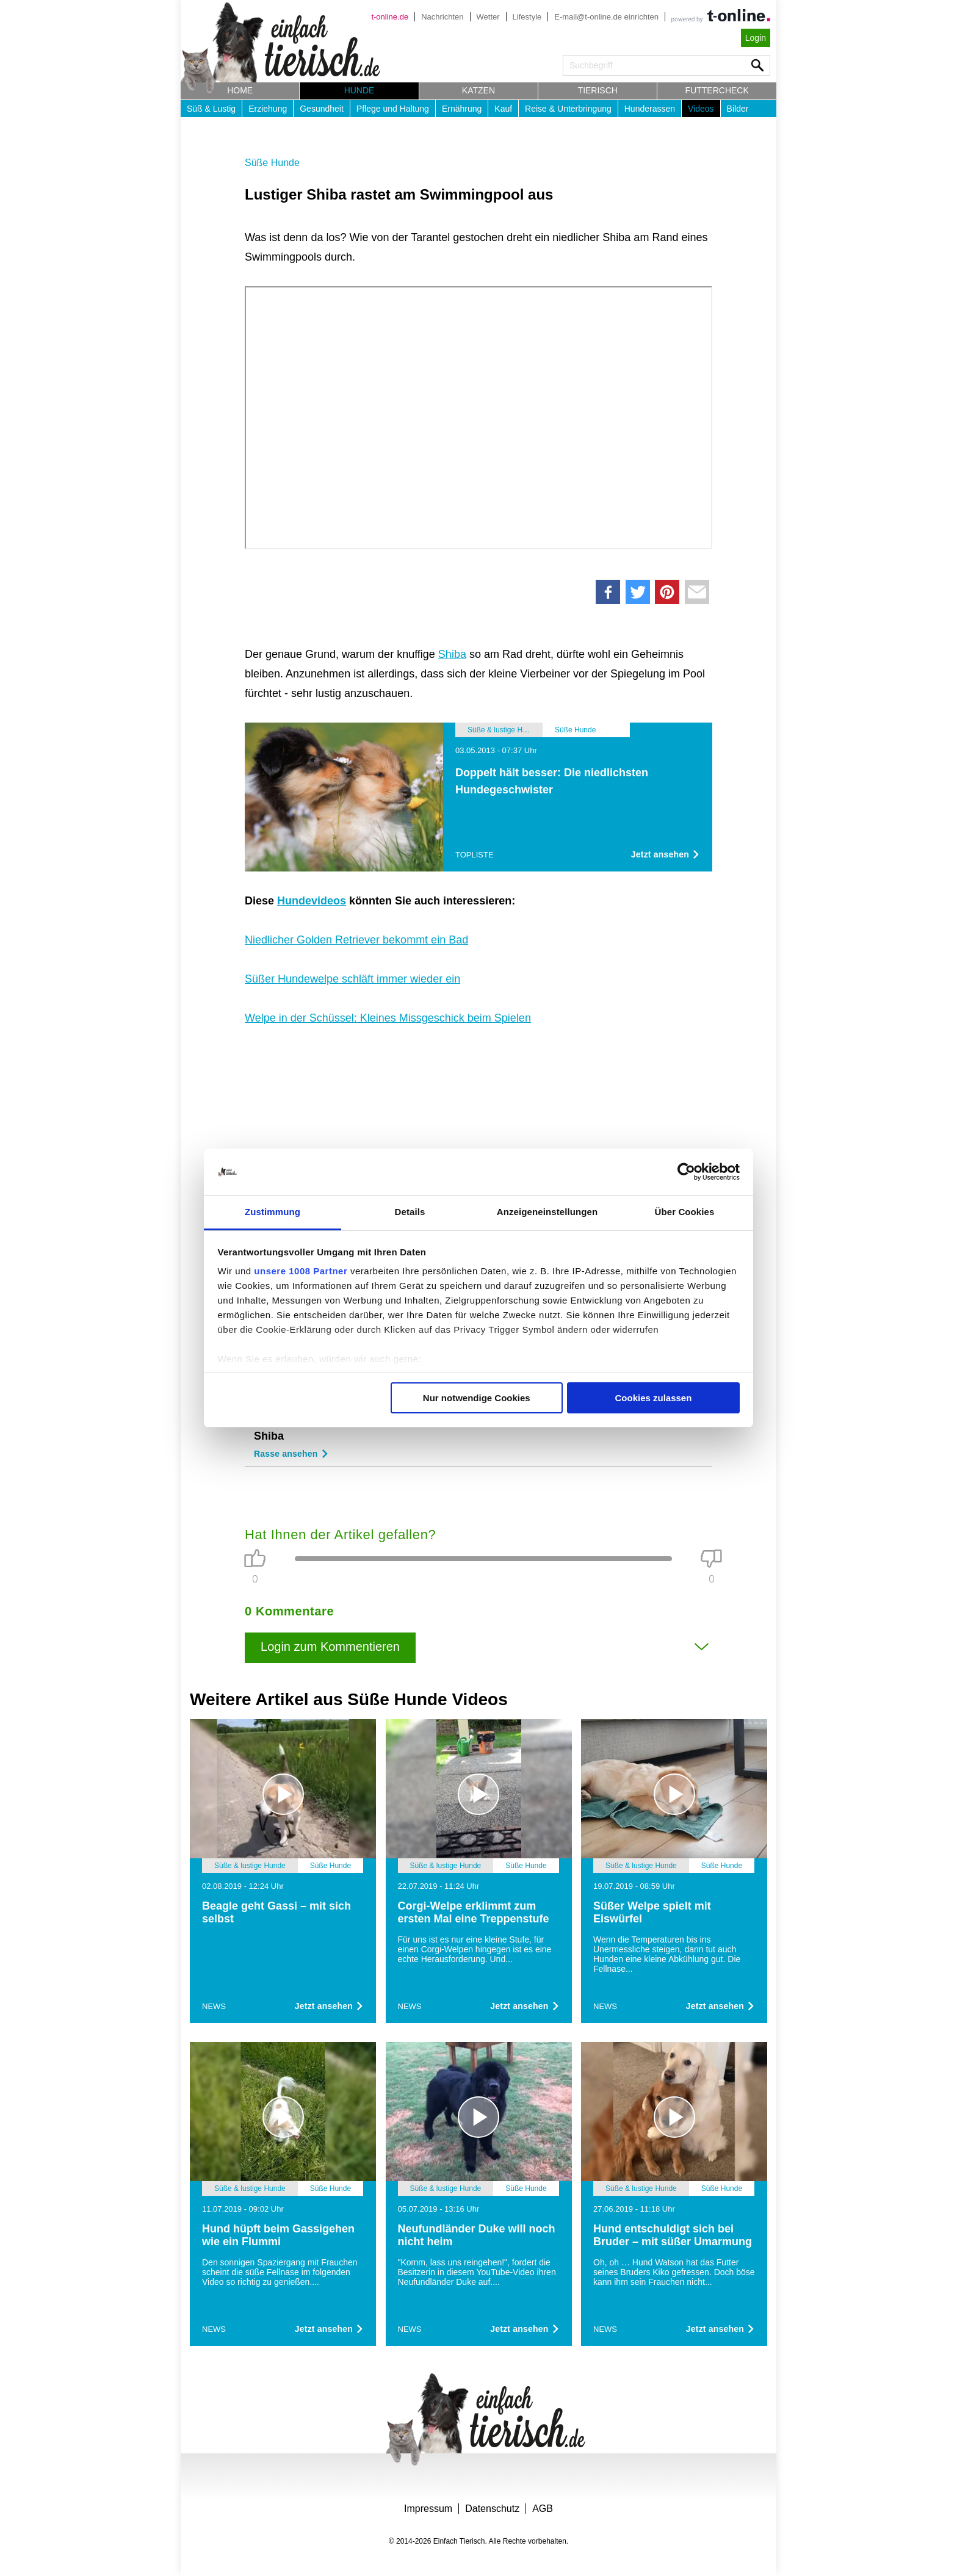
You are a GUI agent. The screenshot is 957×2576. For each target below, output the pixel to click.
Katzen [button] (478, 90)
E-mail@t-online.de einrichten (606, 16)
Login (755, 38)
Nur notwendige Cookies (476, 1398)
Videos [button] (701, 109)
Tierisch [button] (598, 90)
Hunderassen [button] (649, 109)
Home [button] (240, 90)
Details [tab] (410, 1212)
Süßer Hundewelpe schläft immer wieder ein (352, 979)
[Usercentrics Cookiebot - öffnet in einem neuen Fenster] (686, 1172)
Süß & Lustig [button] (211, 109)
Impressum (428, 2508)
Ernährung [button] (462, 109)
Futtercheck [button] (717, 90)
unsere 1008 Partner (300, 1271)
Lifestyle (527, 16)
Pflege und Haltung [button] (392, 109)
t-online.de (389, 16)
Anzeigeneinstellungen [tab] (547, 1212)
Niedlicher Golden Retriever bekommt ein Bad (356, 940)
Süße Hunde (272, 162)
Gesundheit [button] (322, 109)
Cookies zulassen (653, 1398)
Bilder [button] (738, 109)
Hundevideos (311, 901)
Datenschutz (492, 2508)
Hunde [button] (359, 90)
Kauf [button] (503, 109)
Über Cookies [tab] (685, 1212)
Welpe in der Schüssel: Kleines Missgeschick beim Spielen (388, 1018)
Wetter (488, 16)
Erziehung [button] (267, 109)
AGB (542, 2508)
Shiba (452, 654)
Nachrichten (442, 16)
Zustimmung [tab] (272, 1212)
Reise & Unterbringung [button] (568, 109)
